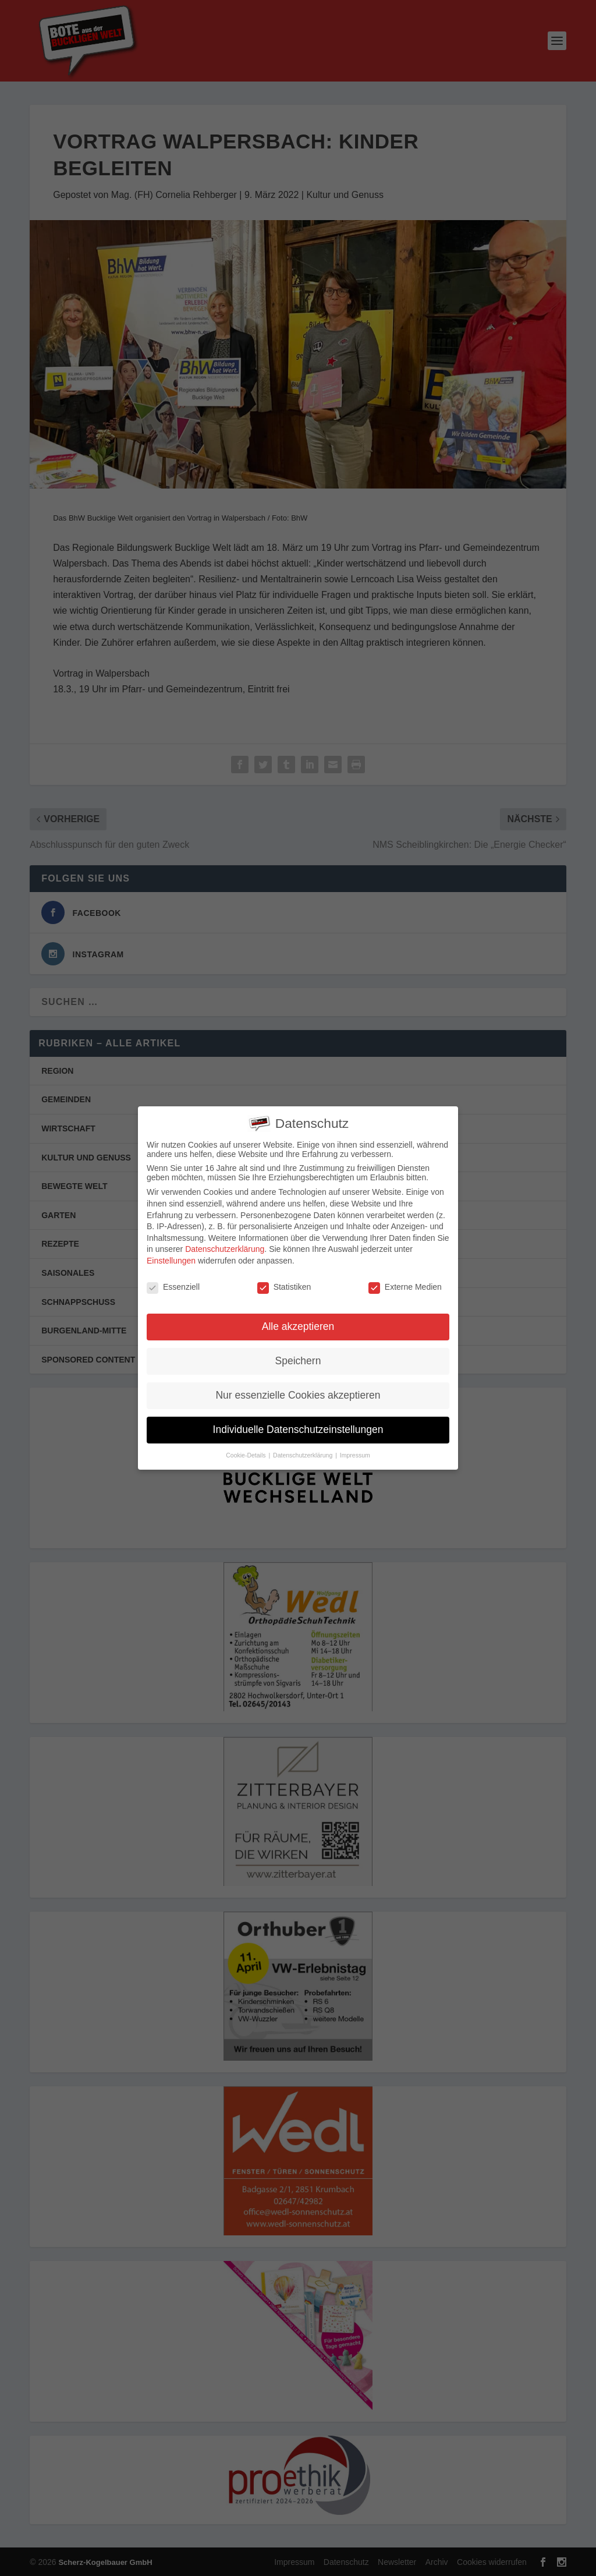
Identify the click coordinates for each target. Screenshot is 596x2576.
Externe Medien (405, 1282)
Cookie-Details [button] (246, 1451)
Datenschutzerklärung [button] (303, 1451)
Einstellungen (171, 1256)
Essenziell (173, 1282)
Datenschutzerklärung (224, 1245)
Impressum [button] (355, 1451)
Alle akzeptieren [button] (298, 1323)
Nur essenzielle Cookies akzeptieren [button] (297, 1391)
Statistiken (284, 1282)
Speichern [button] (298, 1357)
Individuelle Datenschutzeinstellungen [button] (298, 1426)
